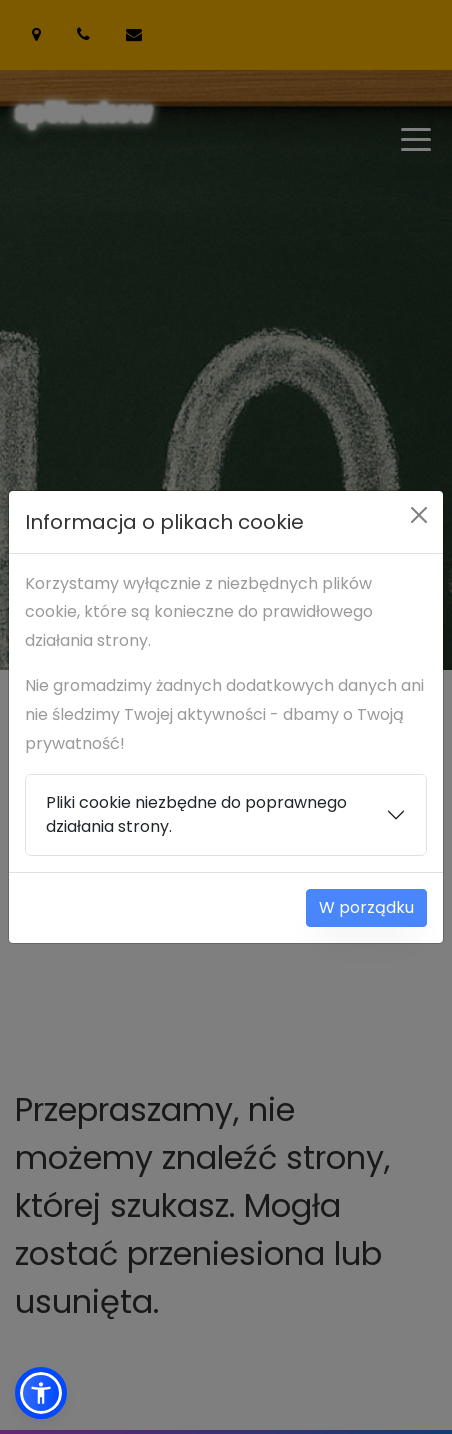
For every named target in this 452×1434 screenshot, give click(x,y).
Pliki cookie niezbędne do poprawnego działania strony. (196, 814)
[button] (41, 1393)
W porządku (366, 907)
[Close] (419, 515)
